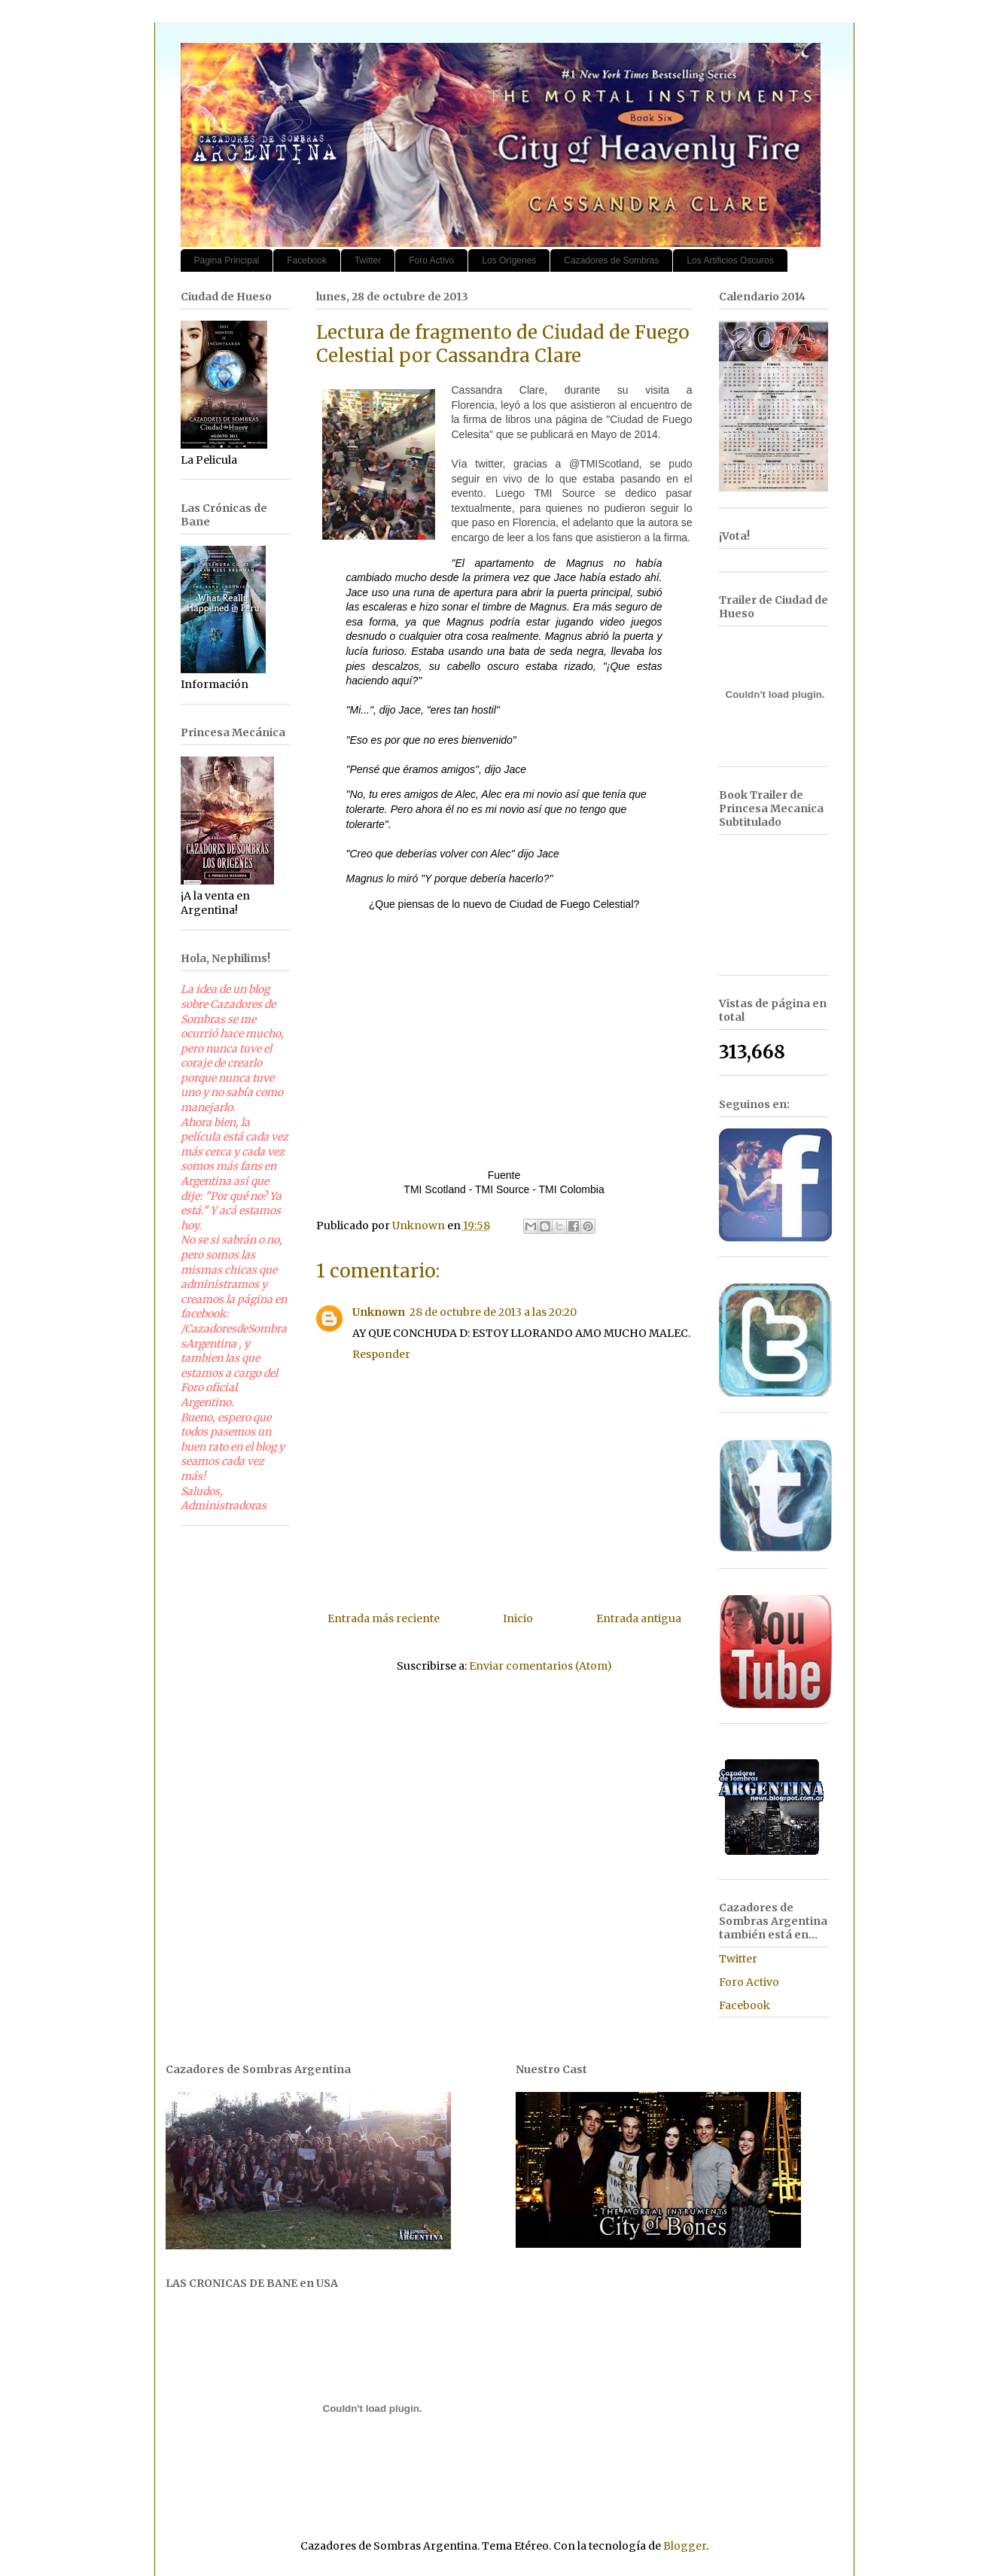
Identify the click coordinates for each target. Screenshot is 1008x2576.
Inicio (518, 1618)
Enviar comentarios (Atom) (540, 1666)
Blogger (684, 2546)
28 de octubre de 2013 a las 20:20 (493, 1312)
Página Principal (227, 260)
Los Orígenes (509, 260)
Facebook (307, 260)
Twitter (368, 260)
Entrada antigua (638, 1618)
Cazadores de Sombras (611, 260)
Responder (381, 1354)
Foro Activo (431, 260)
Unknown (378, 1312)
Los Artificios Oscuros (730, 260)
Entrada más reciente (383, 1618)
